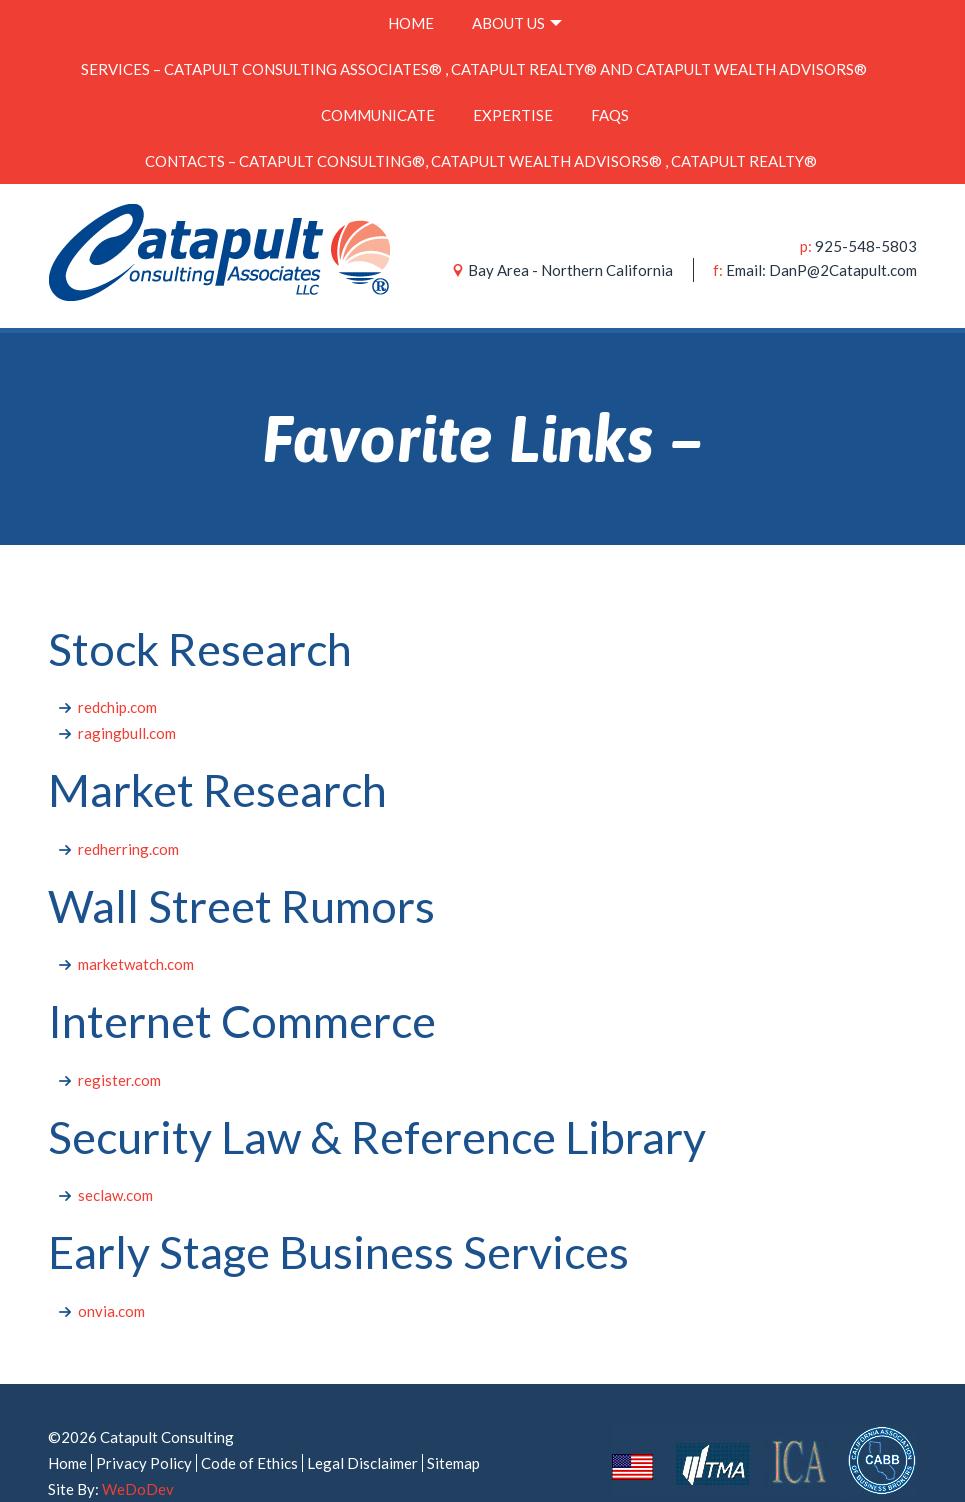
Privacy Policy (144, 1423)
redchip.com (117, 667)
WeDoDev (138, 1449)
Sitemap (453, 1423)
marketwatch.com (136, 924)
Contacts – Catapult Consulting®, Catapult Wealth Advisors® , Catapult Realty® (482, 126)
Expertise (513, 90)
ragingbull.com (127, 693)
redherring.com (128, 809)
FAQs (630, 90)
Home (401, 18)
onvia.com (111, 1271)
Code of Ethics (249, 1423)
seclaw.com (115, 1155)
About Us (518, 18)
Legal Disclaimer (362, 1423)
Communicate (358, 90)
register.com (119, 1040)
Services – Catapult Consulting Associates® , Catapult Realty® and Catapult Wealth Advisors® (475, 54)
